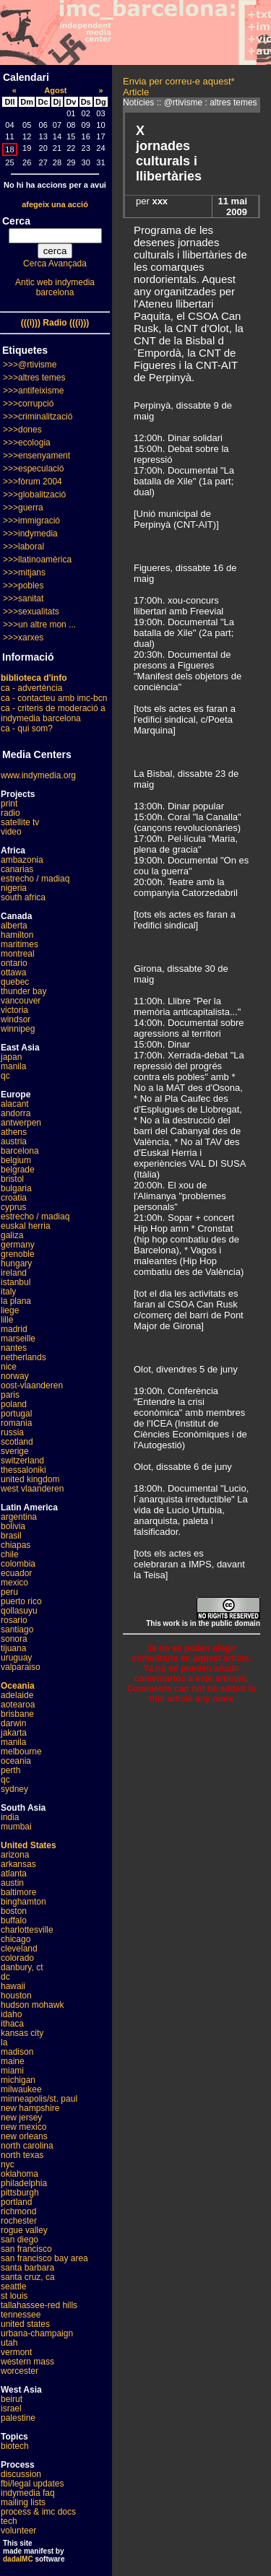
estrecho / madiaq (35, 879)
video (11, 832)
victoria (14, 1010)
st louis (14, 2296)
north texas (22, 2155)
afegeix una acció (55, 204)
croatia (14, 1198)
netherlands (23, 1357)
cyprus (13, 1207)
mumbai (16, 1827)
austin (12, 1883)
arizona (15, 1855)
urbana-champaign (37, 2333)
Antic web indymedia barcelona (55, 287)
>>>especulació (33, 469)
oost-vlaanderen (32, 1385)
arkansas (18, 1864)
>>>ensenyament (36, 456)
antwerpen (21, 1123)
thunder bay (23, 991)
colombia (18, 1564)
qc (5, 1076)
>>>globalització (34, 494)
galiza (12, 1235)
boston (14, 1911)
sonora (14, 1639)
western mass (27, 2362)
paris (10, 1395)
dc (5, 1977)
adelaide (17, 1695)
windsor (15, 1019)
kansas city (22, 2033)
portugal (16, 1414)
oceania (16, 1761)
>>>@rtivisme (30, 365)
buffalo (14, 1920)
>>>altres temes (34, 378)
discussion (21, 2474)
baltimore (18, 1892)
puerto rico (21, 1601)
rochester (19, 2221)
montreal (18, 954)
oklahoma (19, 2174)
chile (10, 1554)
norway (15, 1376)
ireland (14, 1273)
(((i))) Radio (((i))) (55, 323)
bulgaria (16, 1188)
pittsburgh (20, 2193)
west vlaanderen (32, 1489)
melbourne (21, 1751)
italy (8, 1292)
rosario (14, 1620)
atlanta (14, 1873)
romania (16, 1423)
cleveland (19, 1949)
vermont (16, 2352)
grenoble (18, 1254)
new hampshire (30, 2108)
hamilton (17, 935)
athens (14, 1132)
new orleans (24, 2136)
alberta (14, 926)
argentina (19, 1517)
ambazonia (22, 860)
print (9, 804)
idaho (11, 2014)
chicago (15, 1939)
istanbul (15, 1282)
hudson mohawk (32, 2005)
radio (10, 813)
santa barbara (27, 2268)
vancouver (20, 1001)
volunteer (18, 2530)
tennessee (20, 2315)
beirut (11, 2399)
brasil (11, 1536)
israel (11, 2408)
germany (18, 1245)
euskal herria (26, 1226)
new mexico (23, 2127)
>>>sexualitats (31, 611)
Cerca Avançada (55, 263)
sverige (15, 1451)
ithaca (12, 2024)
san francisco (26, 2249)
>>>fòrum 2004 (32, 482)
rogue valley (24, 2230)
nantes (14, 1348)
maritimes (19, 944)
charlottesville (27, 1930)
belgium (16, 1160)
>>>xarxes (23, 637)
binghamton (23, 1902)
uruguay (16, 1658)
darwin (13, 1723)
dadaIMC (18, 2559)
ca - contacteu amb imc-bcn (54, 698)
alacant (15, 1104)
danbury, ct (22, 1967)
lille (7, 1320)
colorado (17, 1958)
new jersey (21, 2117)
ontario (14, 963)
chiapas (15, 1545)
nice (9, 1367)
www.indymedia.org (38, 775)
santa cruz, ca (28, 2277)
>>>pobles (23, 585)
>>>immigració (31, 520)
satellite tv (20, 822)
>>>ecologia (27, 443)
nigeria (14, 888)
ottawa (13, 972)
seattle (13, 2286)
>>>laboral (23, 546)
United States (28, 1845)
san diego (19, 2240)
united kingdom (30, 1479)
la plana (16, 1301)
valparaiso (20, 1667)
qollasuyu (19, 1611)
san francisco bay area (44, 2258)
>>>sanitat (23, 598)
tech (9, 2521)
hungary (16, 1263)
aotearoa (18, 1705)
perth (10, 1770)
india (10, 1817)
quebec (15, 982)
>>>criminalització (37, 417)
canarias (17, 869)
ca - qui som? (27, 728)
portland (16, 2202)
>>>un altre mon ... (39, 624)
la (4, 2042)
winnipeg (18, 1029)
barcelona (20, 1151)
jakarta (14, 1733)
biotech (15, 2446)
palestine (18, 2418)
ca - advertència (31, 688)
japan (11, 1057)
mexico (14, 1583)
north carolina (27, 2146)
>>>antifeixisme (33, 391)
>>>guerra (23, 507)
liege (10, 1310)
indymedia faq (28, 2493)
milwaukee (21, 2089)
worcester (19, 2371)
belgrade (18, 1170)
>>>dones (22, 430)
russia (12, 1432)
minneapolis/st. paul (39, 2099)
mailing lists (23, 2502)
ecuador (16, 1573)
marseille (18, 1338)
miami (12, 2071)
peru (9, 1592)
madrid (14, 1329)
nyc (7, 2164)
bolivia (13, 1526)
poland (14, 1404)
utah (9, 2343)
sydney (14, 1789)
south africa (23, 897)
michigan (18, 2080)
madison (17, 2052)
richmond (18, 2211)
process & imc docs (38, 2512)
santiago (17, 1629)
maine (13, 2061)
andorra (15, 1113)
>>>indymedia (30, 533)
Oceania (18, 1686)
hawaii (13, 1986)
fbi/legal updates (32, 2484)
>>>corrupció (28, 404)
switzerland (22, 1460)
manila (13, 1066)
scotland (17, 1442)
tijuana (13, 1648)
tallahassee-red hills (39, 2305)
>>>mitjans (24, 572)
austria (14, 1141)
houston (16, 1995)
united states (25, 2324)
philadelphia (24, 2183)
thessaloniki (23, 1470)
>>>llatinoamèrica (37, 559)
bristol (12, 1179)
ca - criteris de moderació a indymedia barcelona (53, 713)
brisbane (17, 1714)
